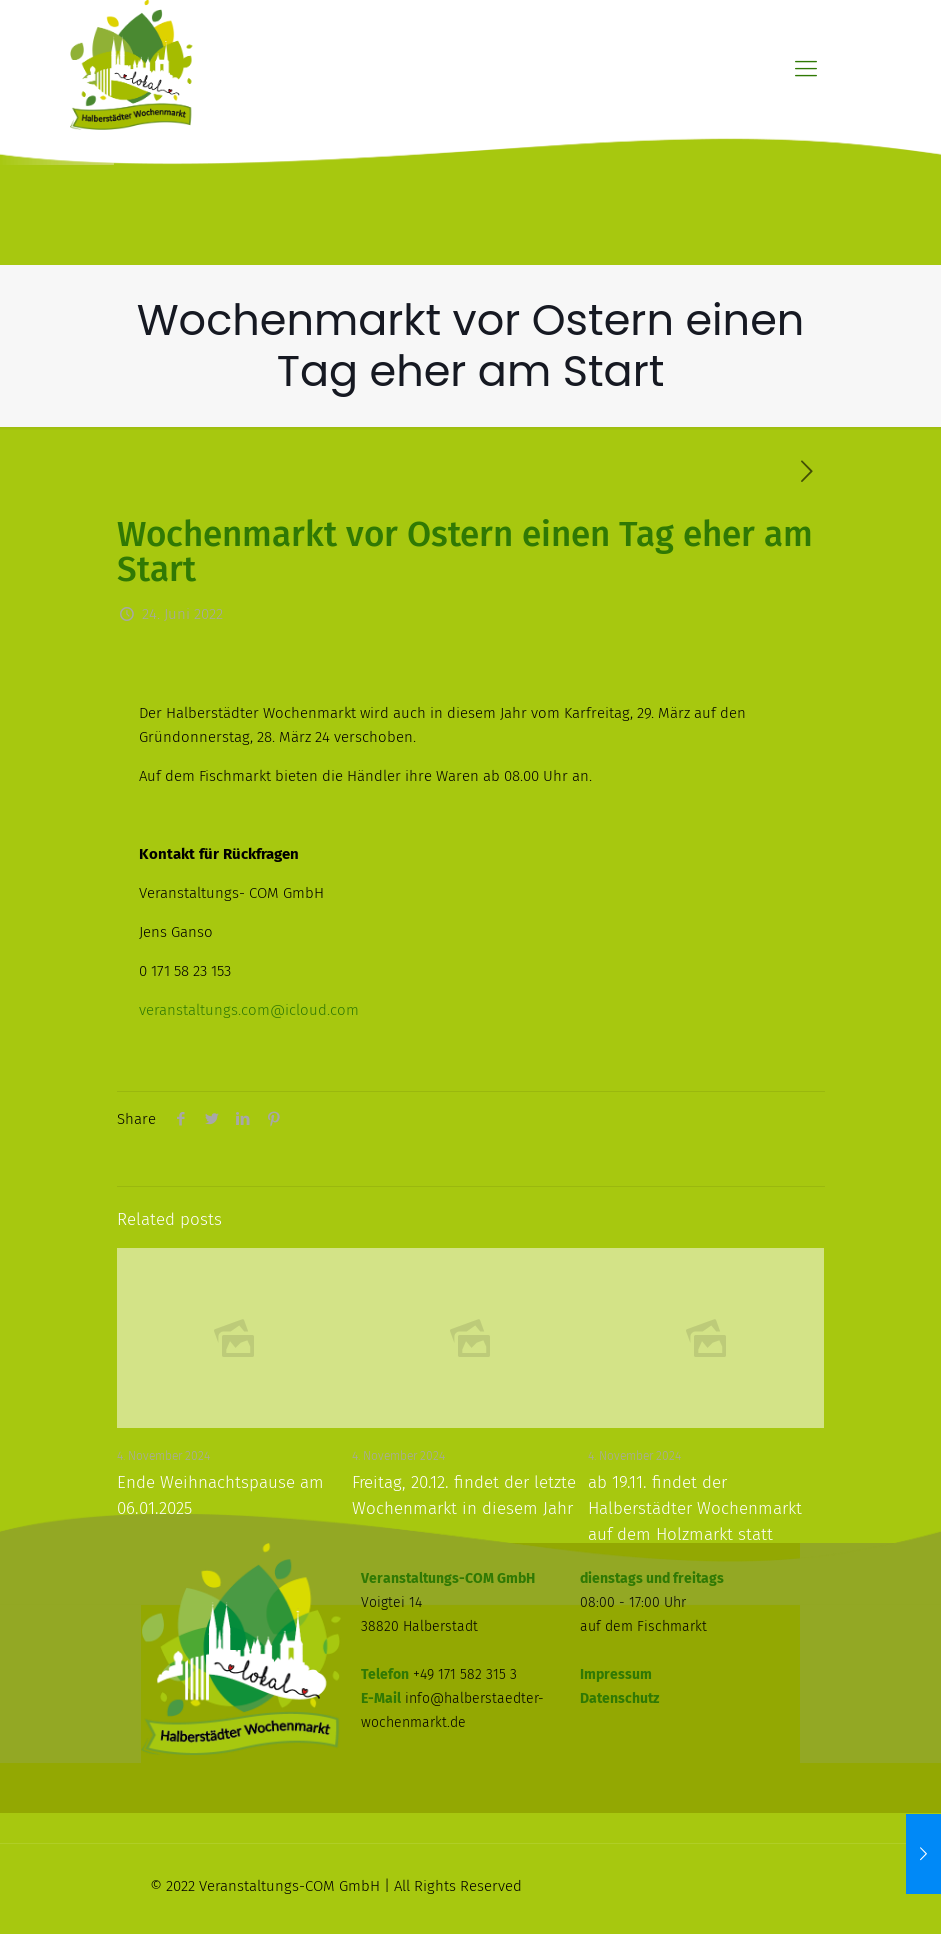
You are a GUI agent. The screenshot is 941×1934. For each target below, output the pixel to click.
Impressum (616, 1674)
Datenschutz (619, 1698)
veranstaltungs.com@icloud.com (249, 1010)
